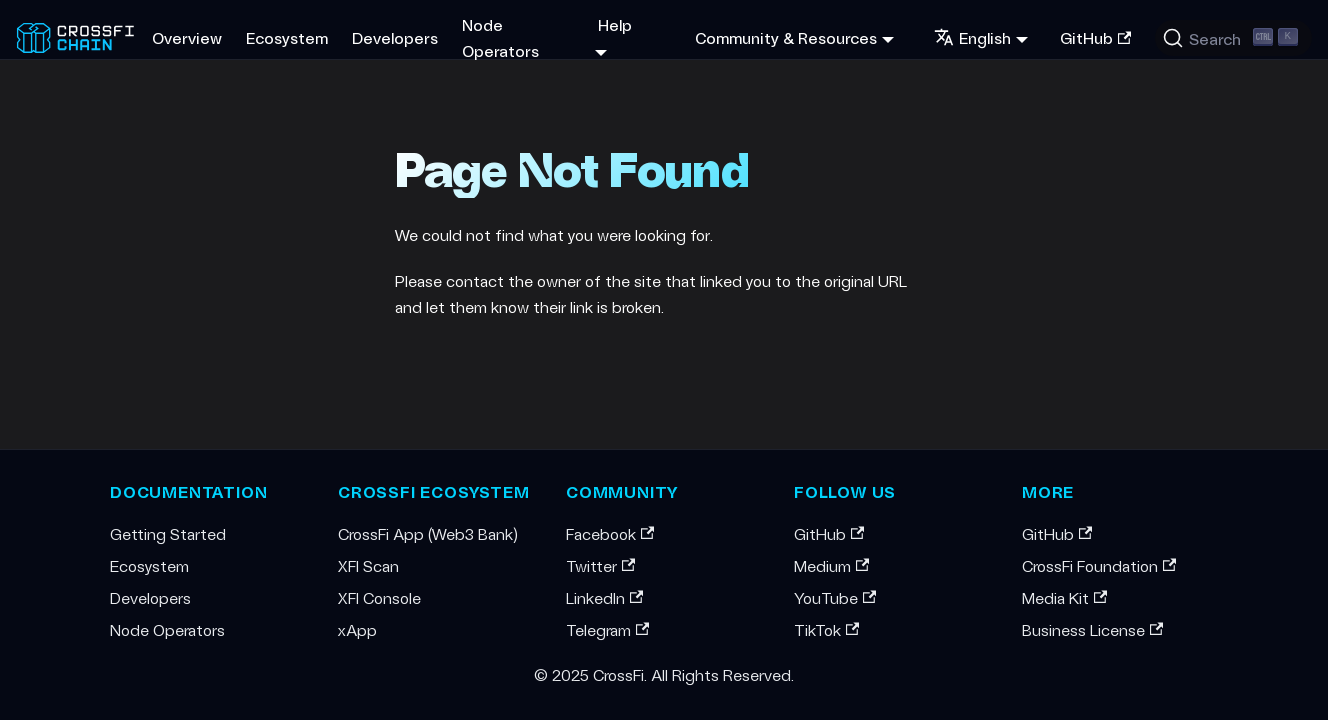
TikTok (826, 629)
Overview (187, 37)
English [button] (972, 37)
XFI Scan (368, 565)
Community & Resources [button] (786, 37)
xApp (357, 629)
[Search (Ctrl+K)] (1233, 38)
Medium (831, 565)
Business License (1092, 629)
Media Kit (1064, 597)
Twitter (600, 565)
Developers (395, 37)
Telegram (607, 629)
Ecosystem (287, 37)
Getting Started (168, 533)
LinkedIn (604, 597)
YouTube (835, 597)
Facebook (610, 533)
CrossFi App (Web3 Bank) (428, 533)
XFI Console (379, 597)
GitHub (1095, 37)
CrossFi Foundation (1099, 565)
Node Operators (500, 37)
